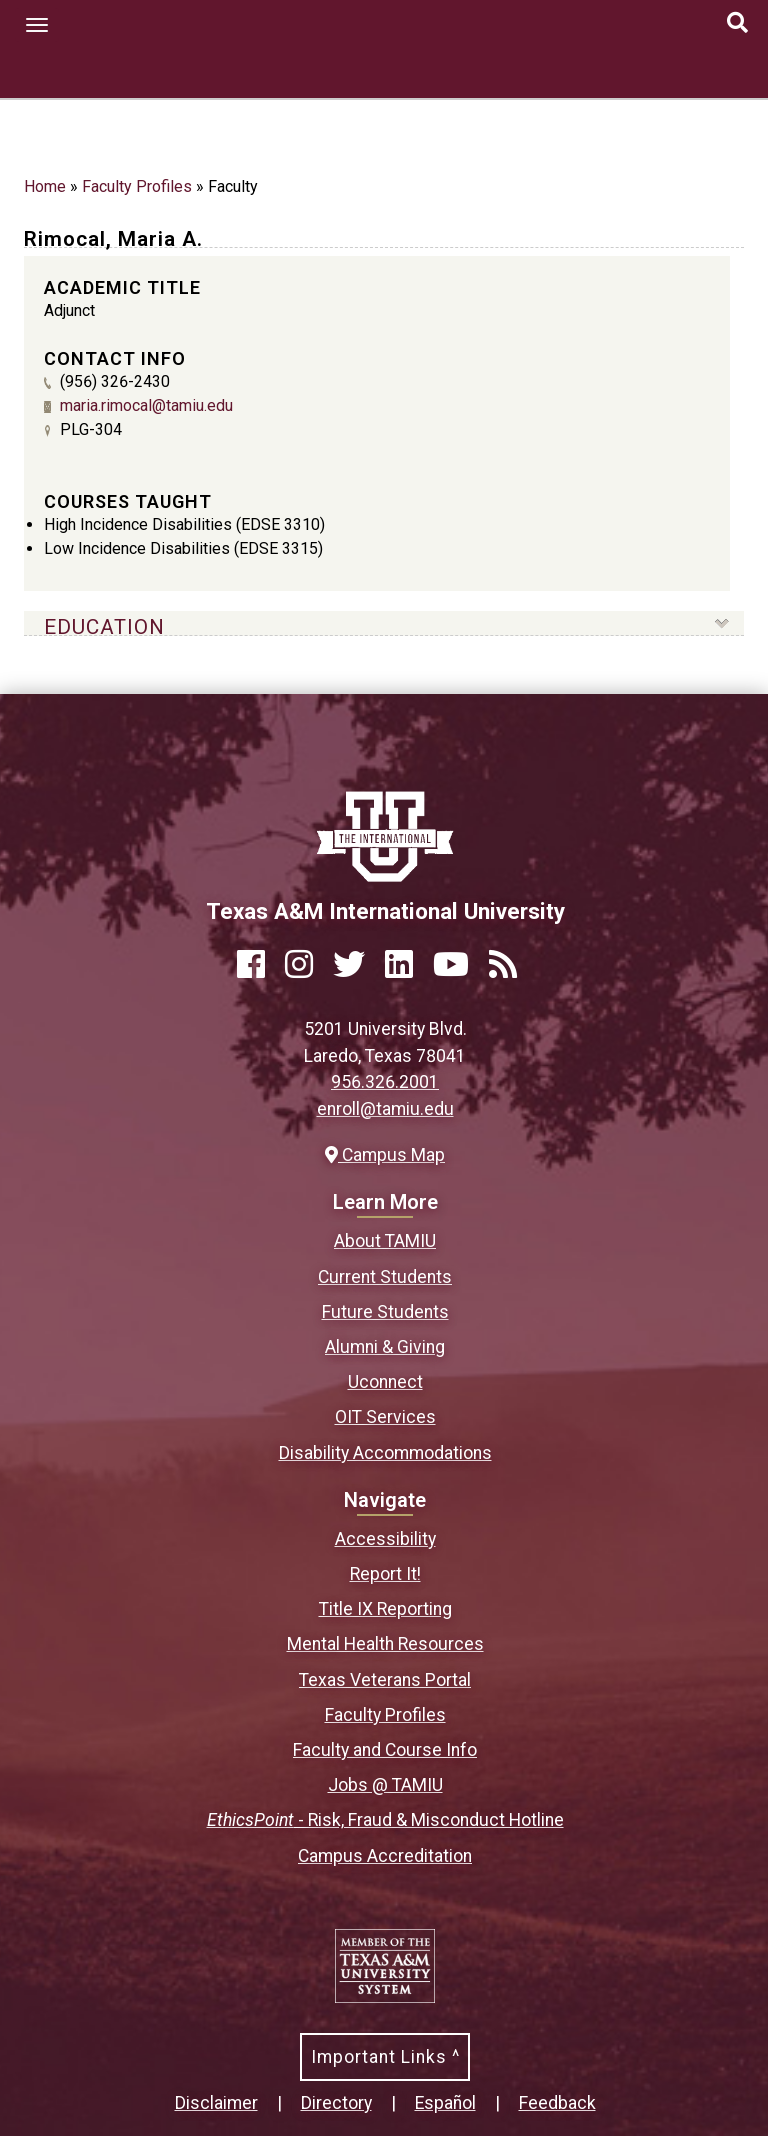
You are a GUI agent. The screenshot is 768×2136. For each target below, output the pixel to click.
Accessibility (385, 1539)
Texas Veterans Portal (385, 1680)
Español (445, 2103)
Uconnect (385, 1382)
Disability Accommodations (385, 1453)
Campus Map (385, 1155)
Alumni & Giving (385, 1347)
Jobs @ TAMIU (385, 1785)
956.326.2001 (385, 1082)
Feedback (557, 2103)
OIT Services (385, 1417)
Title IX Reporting (385, 1609)
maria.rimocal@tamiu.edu (146, 405)
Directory (336, 2103)
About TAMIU (385, 1241)
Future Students (385, 1312)
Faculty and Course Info (385, 1750)
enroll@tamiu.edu (385, 1109)
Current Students (385, 1277)
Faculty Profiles (137, 186)
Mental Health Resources (385, 1644)
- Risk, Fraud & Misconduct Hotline (385, 1820)
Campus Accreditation (385, 1856)
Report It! (385, 1574)
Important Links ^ (385, 2057)
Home (45, 186)
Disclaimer (216, 2103)
